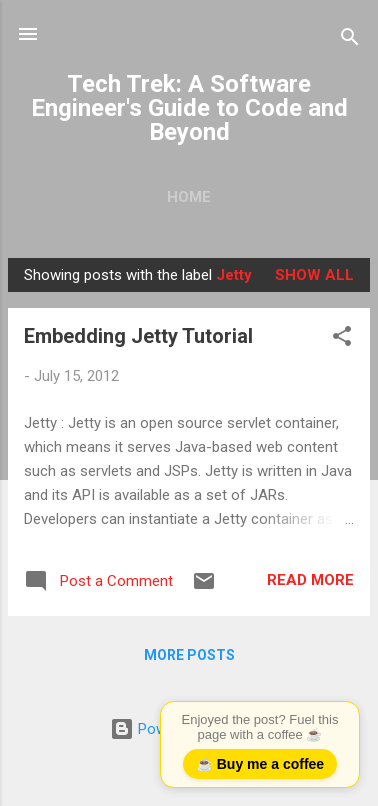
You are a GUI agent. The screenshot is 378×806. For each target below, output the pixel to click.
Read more (310, 580)
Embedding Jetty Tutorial (138, 336)
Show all (314, 275)
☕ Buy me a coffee (260, 764)
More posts (189, 655)
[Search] (350, 40)
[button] (342, 339)
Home (189, 197)
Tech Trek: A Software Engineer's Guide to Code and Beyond (189, 108)
